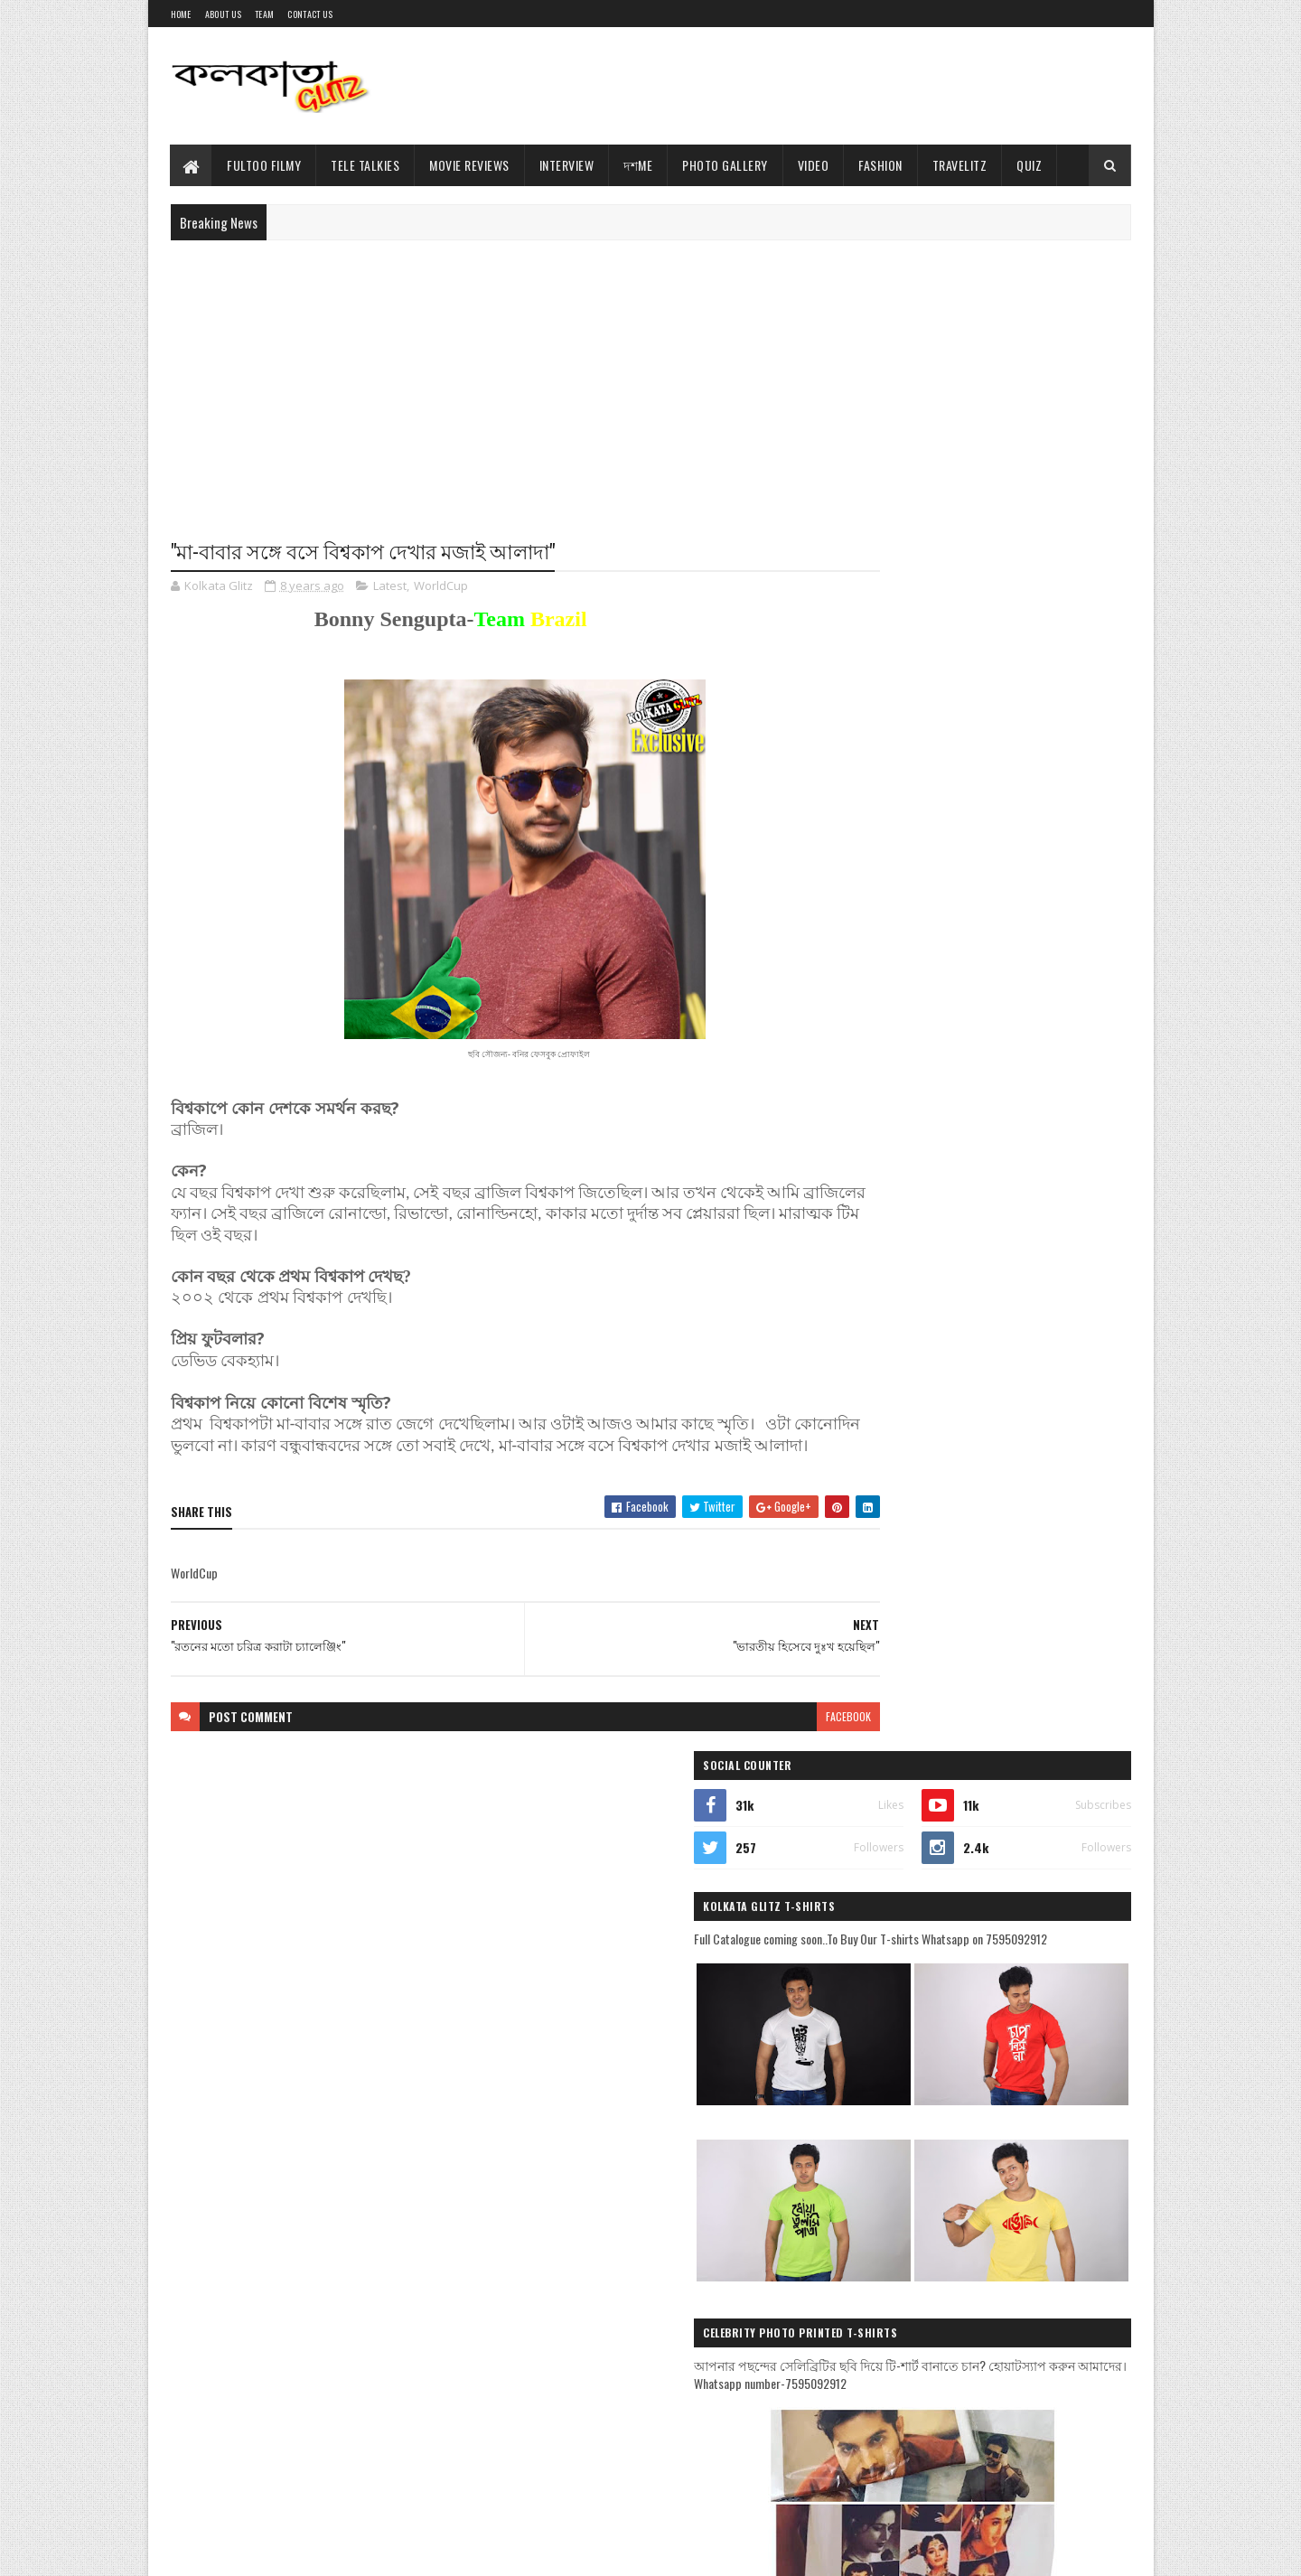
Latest (390, 587)
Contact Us (309, 14)
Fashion (881, 164)
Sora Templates (257, 2551)
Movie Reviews (470, 164)
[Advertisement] (802, 85)
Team (264, 14)
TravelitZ (959, 164)
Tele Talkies (366, 164)
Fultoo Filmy (265, 164)
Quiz (1030, 164)
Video (813, 164)
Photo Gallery (726, 164)
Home (181, 14)
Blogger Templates (348, 2551)
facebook (778, 1739)
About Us (223, 14)
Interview (566, 164)
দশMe (638, 164)
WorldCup (441, 587)
